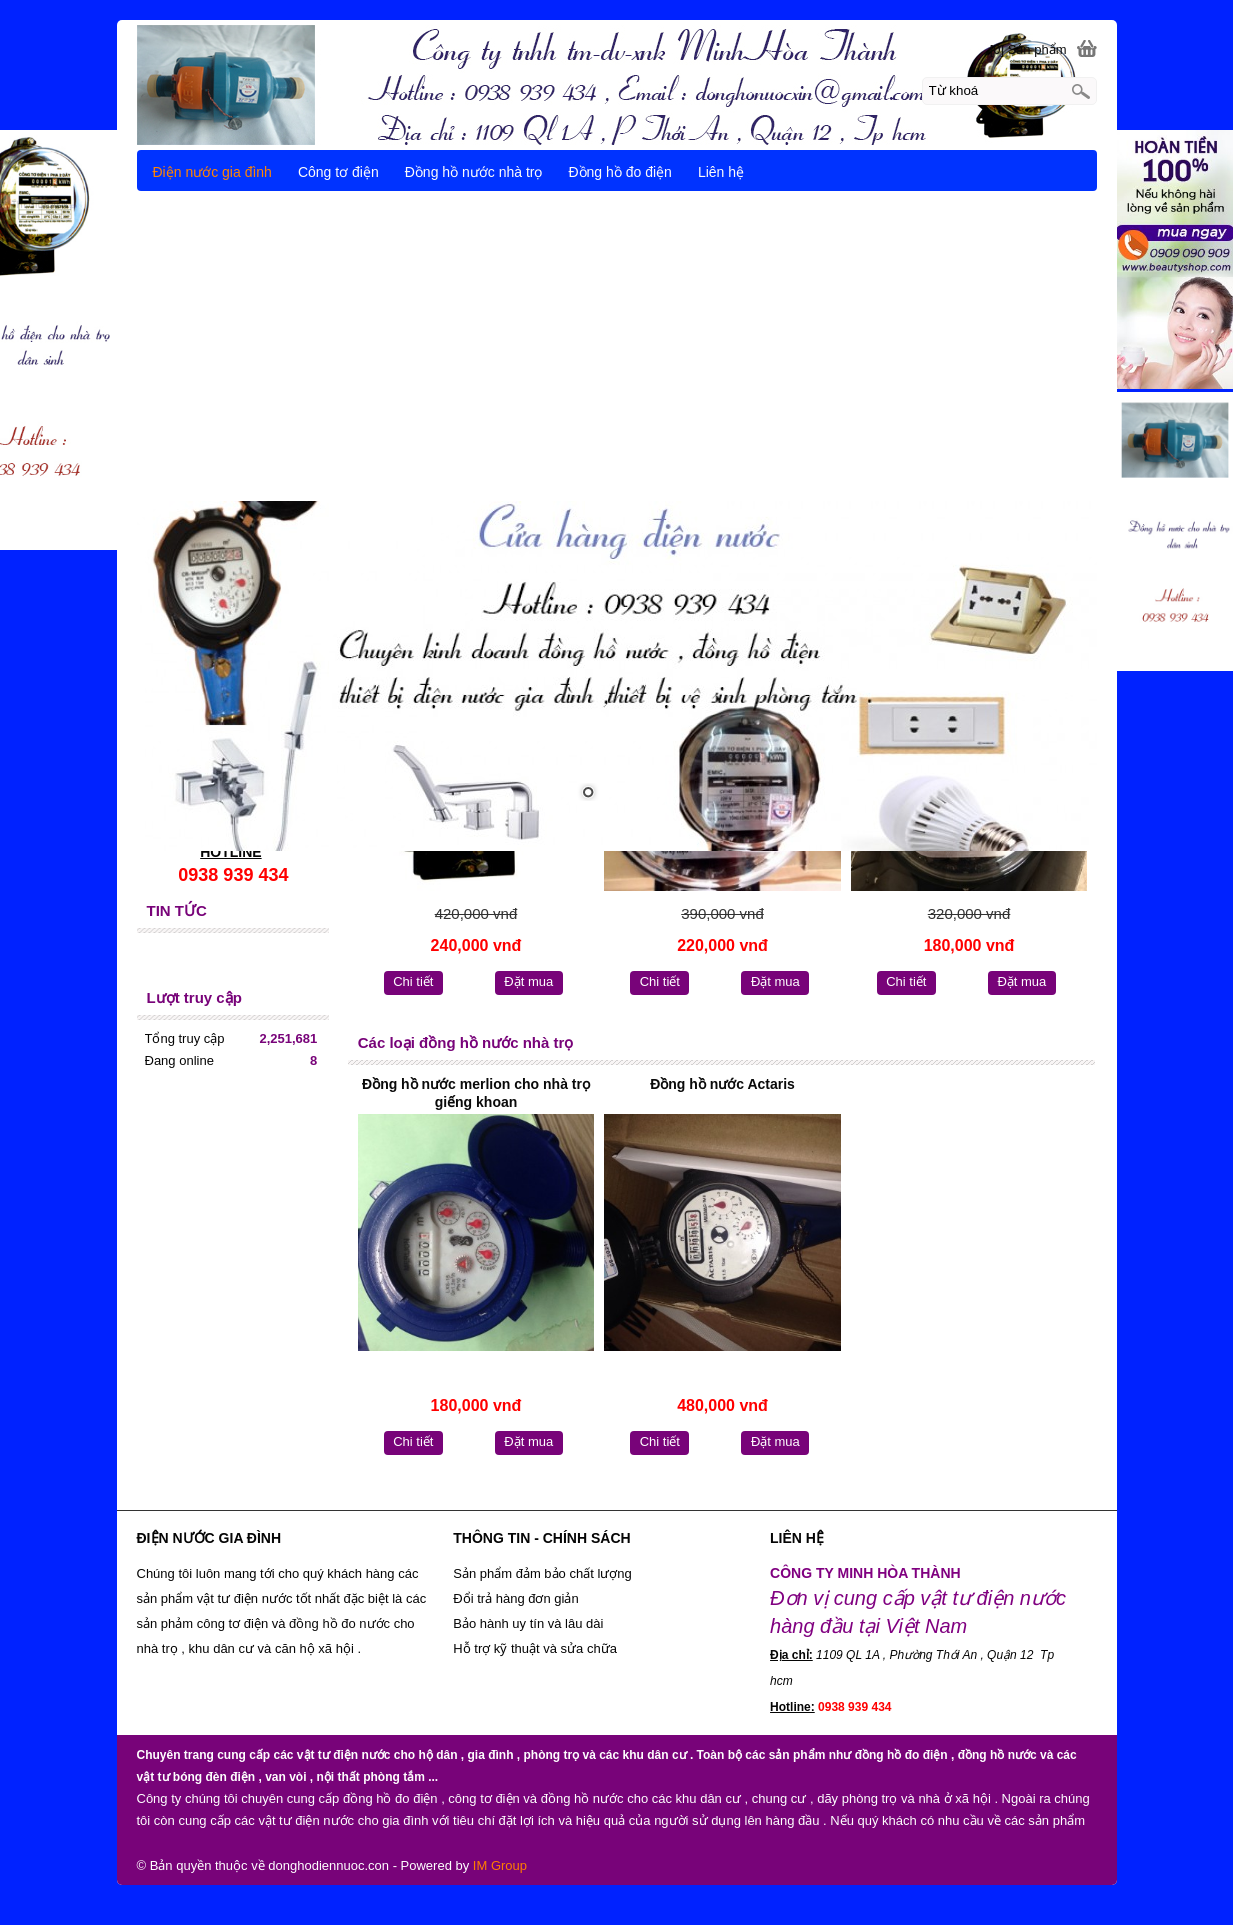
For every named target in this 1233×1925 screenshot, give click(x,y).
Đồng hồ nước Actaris (722, 1084)
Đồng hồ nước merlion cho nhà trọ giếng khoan (476, 1093)
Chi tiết (413, 981)
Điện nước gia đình (212, 172)
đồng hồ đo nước (339, 1623)
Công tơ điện (338, 172)
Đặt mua (528, 981)
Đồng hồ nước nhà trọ (474, 172)
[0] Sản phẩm (1028, 49)
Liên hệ (721, 172)
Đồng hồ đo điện (619, 172)
